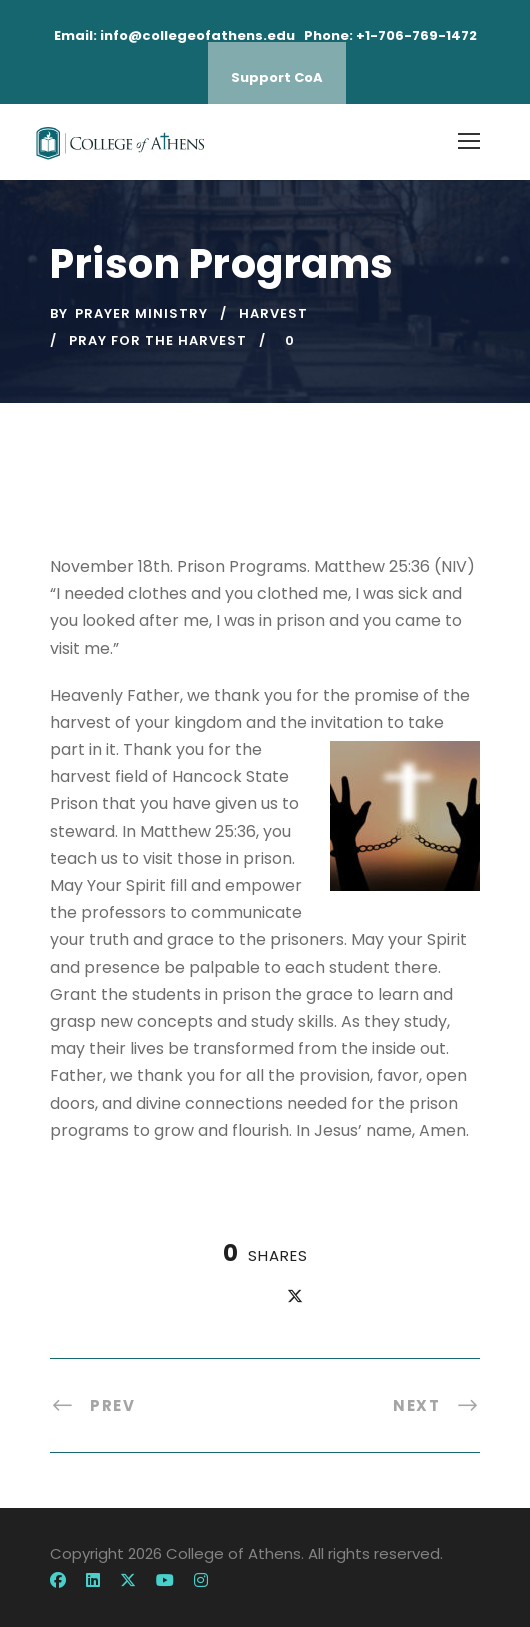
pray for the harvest (158, 340)
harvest (273, 313)
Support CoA (277, 77)
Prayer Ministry (141, 313)
